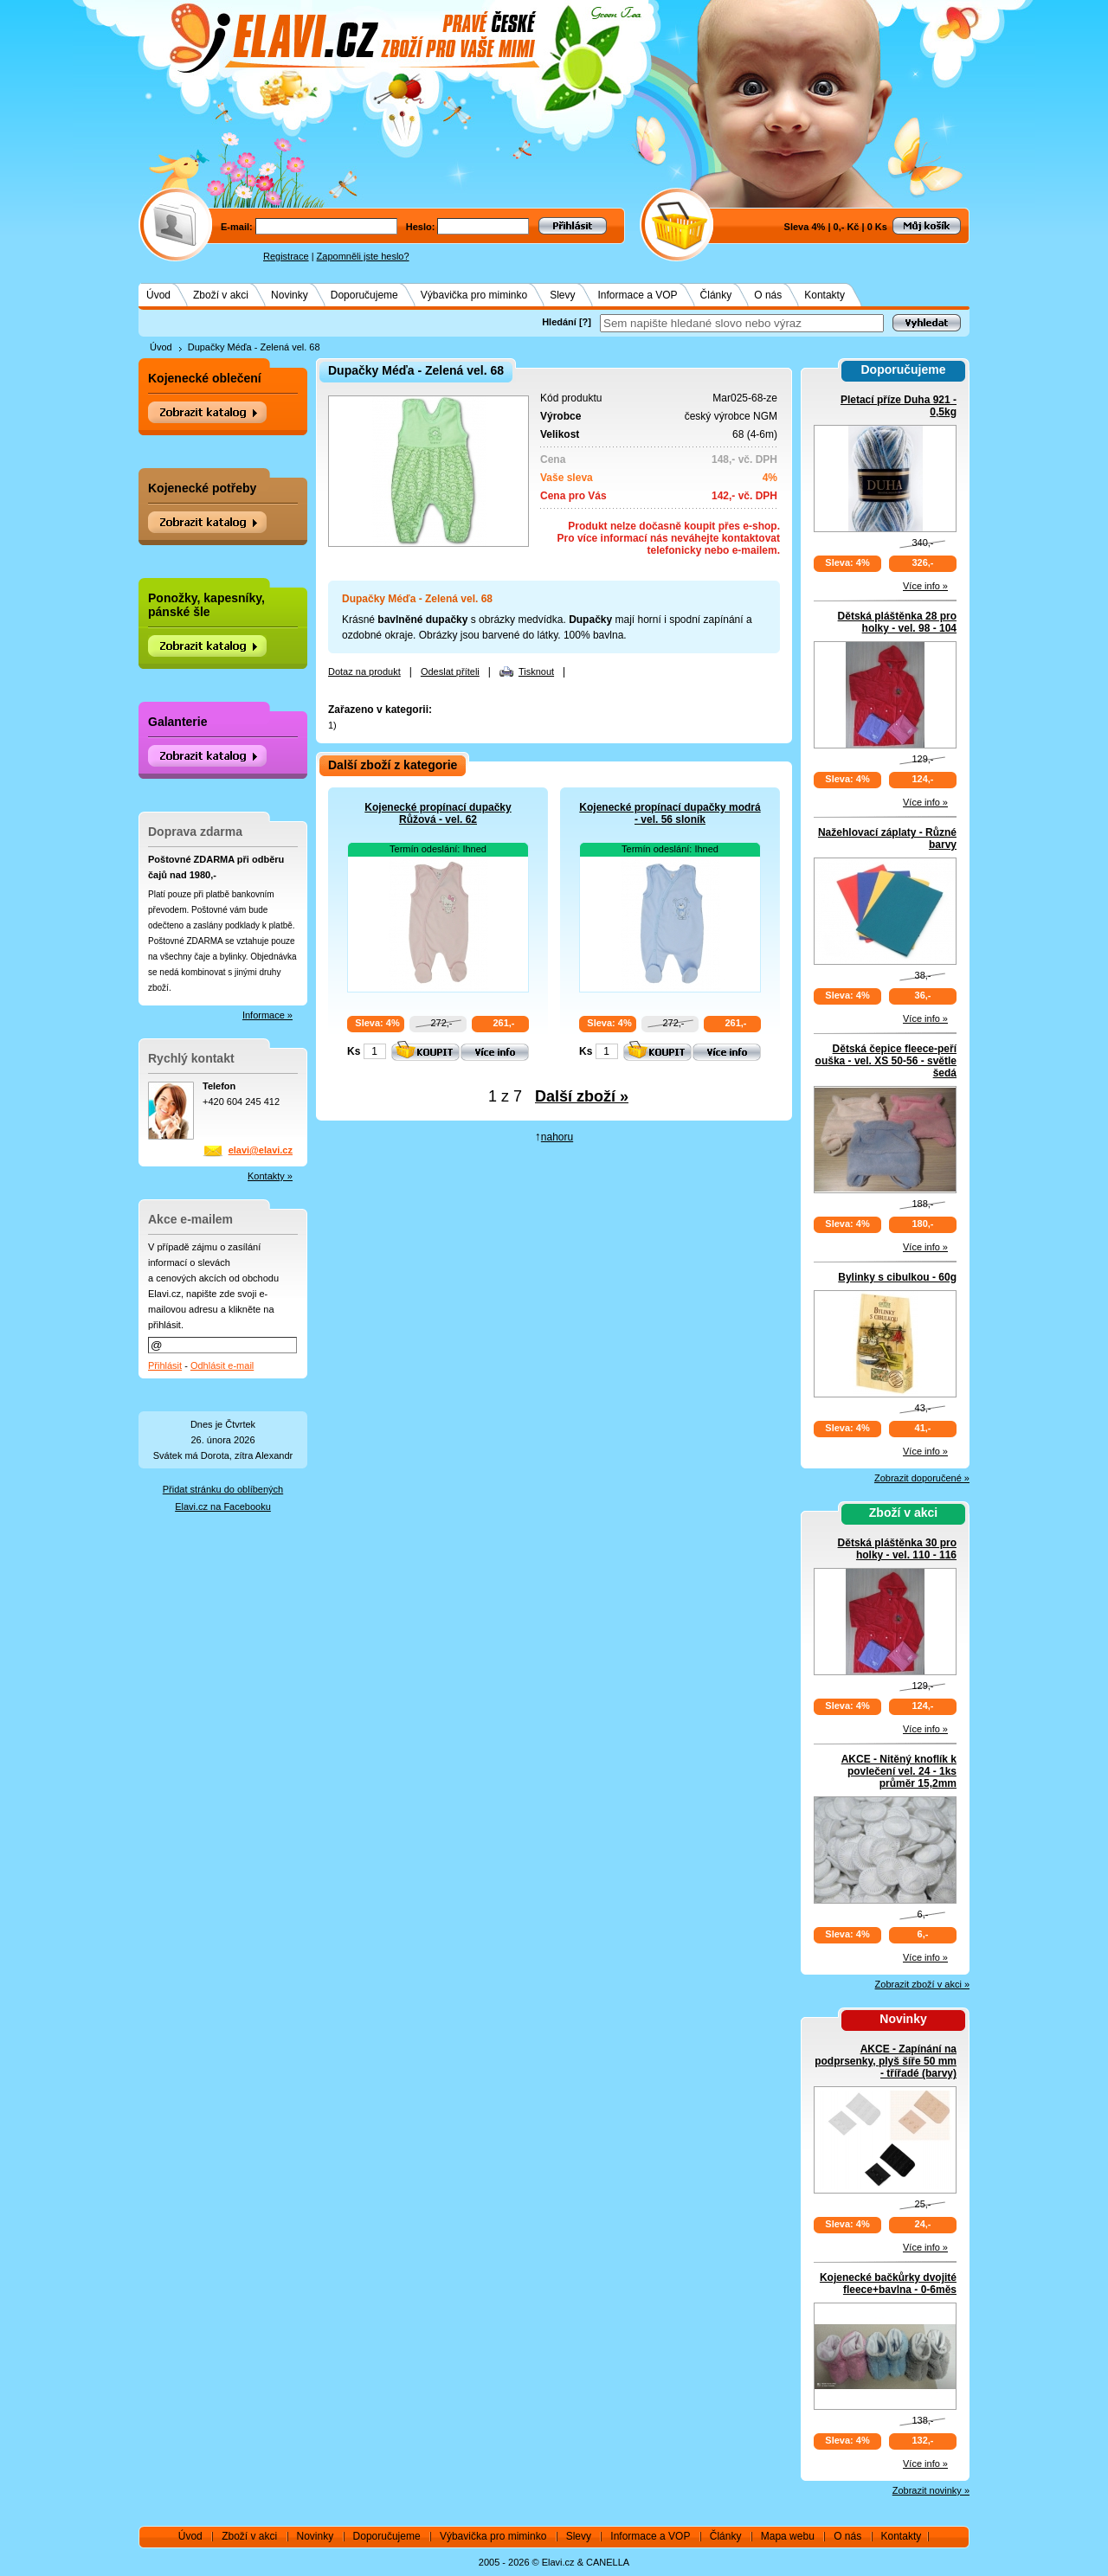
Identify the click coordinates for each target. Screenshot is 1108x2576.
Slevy (562, 295)
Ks (353, 1051)
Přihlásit (165, 1365)
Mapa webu (788, 2536)
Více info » (925, 586)
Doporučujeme (364, 295)
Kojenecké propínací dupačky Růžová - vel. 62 (437, 813)
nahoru (557, 1137)
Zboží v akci (220, 295)
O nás (768, 295)
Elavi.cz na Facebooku (223, 1506)
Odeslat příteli (450, 671)
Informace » (267, 1015)
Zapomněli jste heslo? (363, 256)
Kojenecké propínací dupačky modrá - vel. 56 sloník (669, 813)
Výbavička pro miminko (474, 295)
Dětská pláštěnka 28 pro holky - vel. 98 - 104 (897, 622)
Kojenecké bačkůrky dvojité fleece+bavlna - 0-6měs (888, 2283)
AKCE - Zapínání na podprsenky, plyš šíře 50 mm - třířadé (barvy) (886, 2061)
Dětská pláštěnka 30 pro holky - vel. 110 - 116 (897, 1549)
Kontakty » (270, 1176)
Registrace (286, 256)
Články (716, 295)
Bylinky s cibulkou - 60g (897, 1277)
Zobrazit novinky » (931, 2490)
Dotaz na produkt (364, 671)
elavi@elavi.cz (261, 1150)
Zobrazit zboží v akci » (922, 1984)
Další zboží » (581, 1096)
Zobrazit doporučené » (922, 1478)
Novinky (289, 295)
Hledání (559, 322)
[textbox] (742, 323)
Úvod (158, 295)
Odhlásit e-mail (222, 1365)
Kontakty (824, 295)
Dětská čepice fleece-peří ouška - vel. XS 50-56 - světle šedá (886, 1061)
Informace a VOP (638, 295)
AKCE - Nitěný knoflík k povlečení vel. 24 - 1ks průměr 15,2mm (899, 1771)
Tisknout (536, 671)
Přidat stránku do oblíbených (223, 1489)
